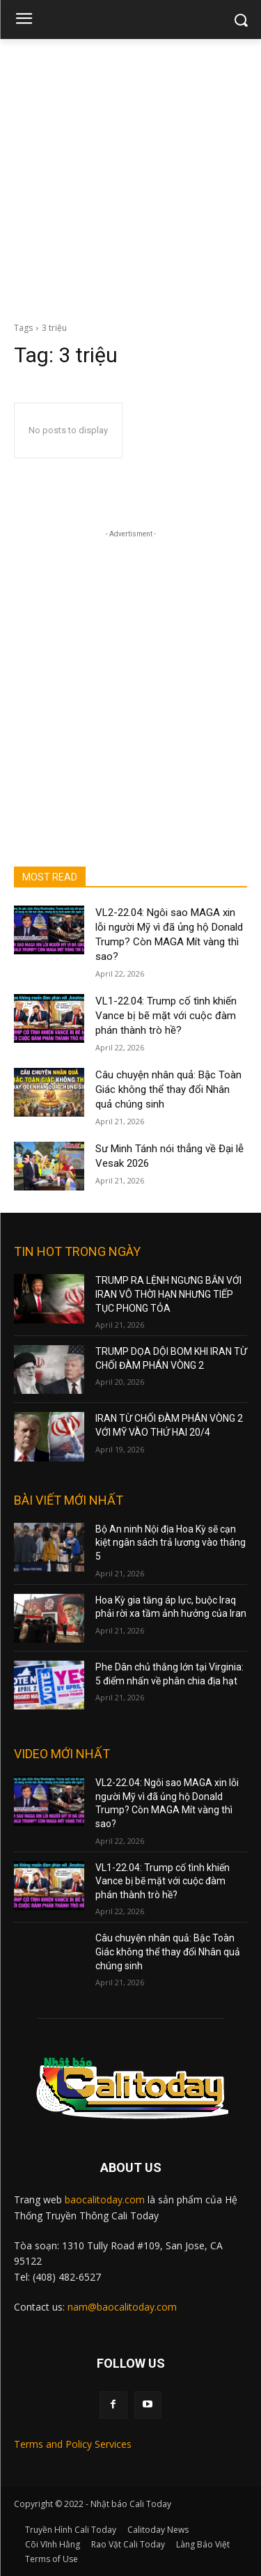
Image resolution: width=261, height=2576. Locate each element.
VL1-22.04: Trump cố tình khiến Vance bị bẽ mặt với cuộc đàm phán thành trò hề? (166, 1016)
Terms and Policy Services (73, 2444)
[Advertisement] (130, 176)
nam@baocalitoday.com (122, 2306)
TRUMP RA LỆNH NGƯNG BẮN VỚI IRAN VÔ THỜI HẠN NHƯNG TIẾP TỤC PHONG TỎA (168, 1294)
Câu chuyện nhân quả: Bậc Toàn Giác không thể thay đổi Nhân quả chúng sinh (168, 1089)
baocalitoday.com (105, 2199)
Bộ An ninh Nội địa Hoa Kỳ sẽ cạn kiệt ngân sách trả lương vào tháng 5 (170, 1542)
